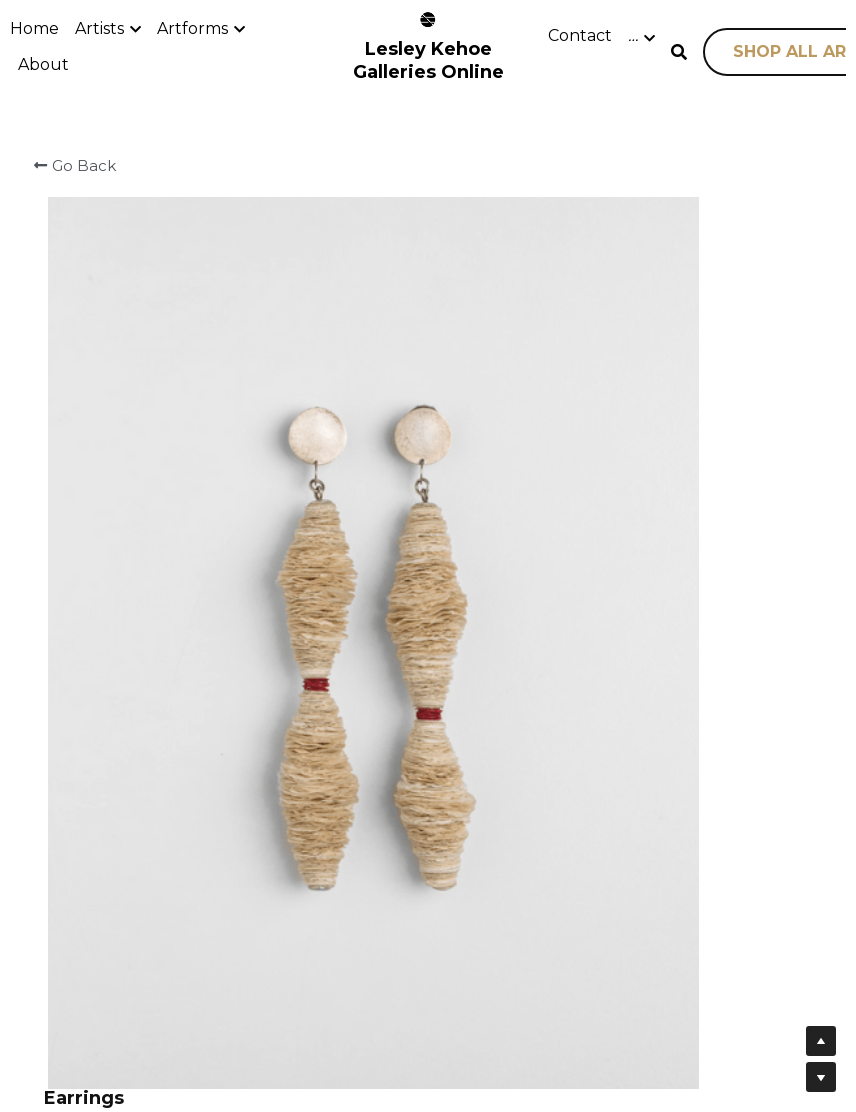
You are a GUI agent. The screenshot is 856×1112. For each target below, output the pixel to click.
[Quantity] (655, 447)
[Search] (679, 52)
